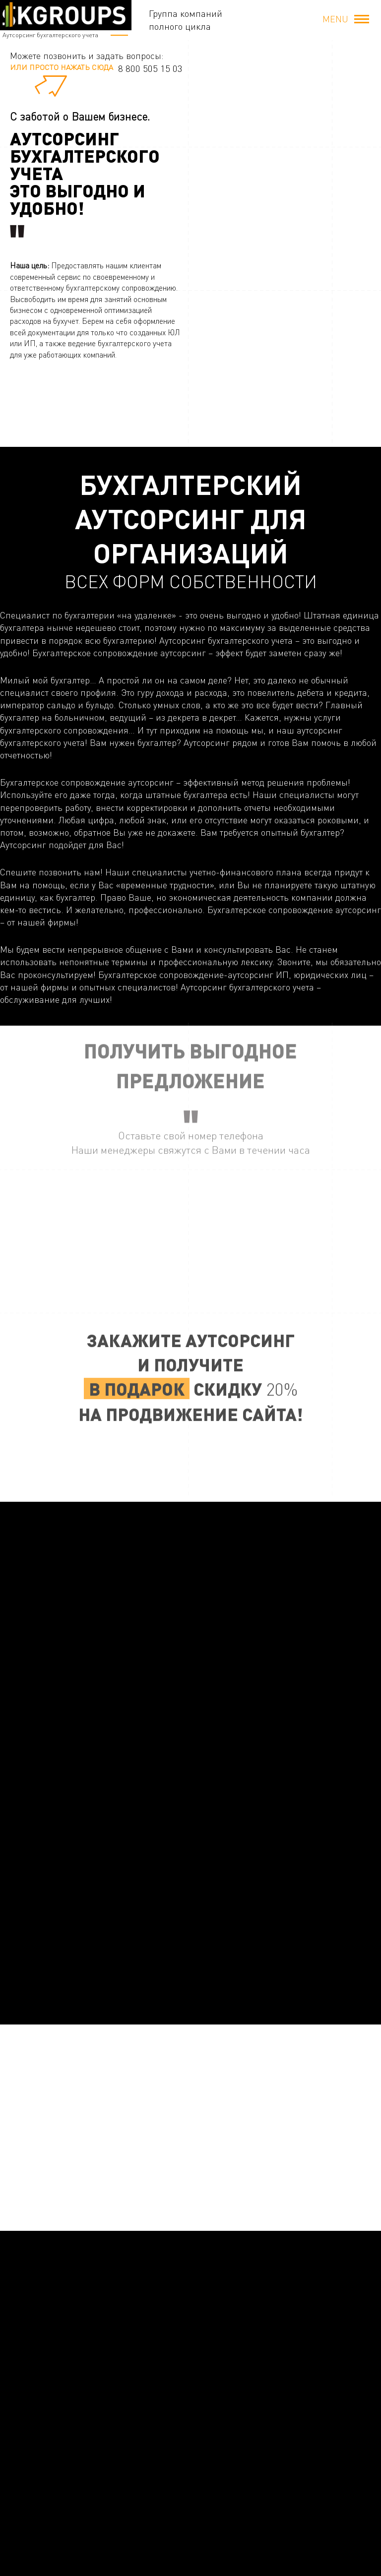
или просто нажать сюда (61, 67)
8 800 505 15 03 (150, 68)
